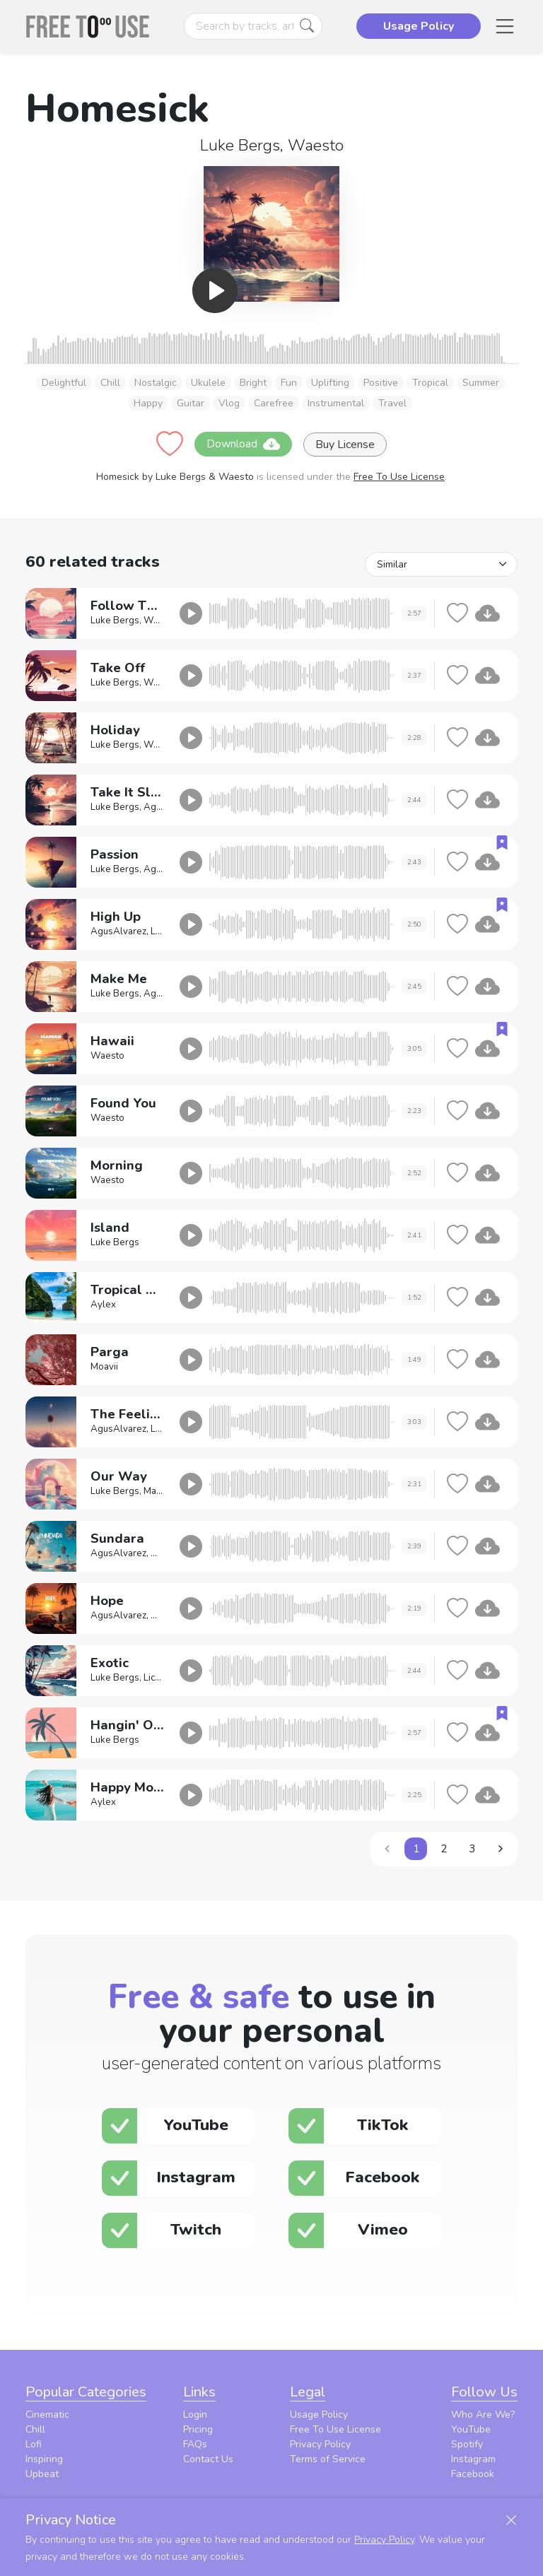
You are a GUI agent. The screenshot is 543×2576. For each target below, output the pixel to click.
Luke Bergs (240, 145)
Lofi (33, 2444)
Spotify (467, 2444)
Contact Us (208, 2459)
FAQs (195, 2444)
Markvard (164, 1491)
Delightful (64, 382)
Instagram (473, 2459)
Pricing (198, 2429)
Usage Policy (319, 2414)
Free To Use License (399, 476)
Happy (148, 403)
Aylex (103, 1304)
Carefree (273, 403)
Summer (480, 382)
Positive (380, 382)
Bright (253, 382)
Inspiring (44, 2459)
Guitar (190, 403)
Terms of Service (328, 2459)
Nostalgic (155, 382)
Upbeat (42, 2474)
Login (195, 2414)
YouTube (471, 2429)
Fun (289, 382)
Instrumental (336, 403)
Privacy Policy (320, 2444)
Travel (392, 403)
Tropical (430, 382)
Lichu (154, 1677)
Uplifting (330, 382)
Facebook (472, 2474)
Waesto (316, 145)
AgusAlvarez (118, 931)
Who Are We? (483, 2414)
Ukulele (208, 382)
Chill (110, 382)
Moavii (104, 1366)
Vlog (229, 403)
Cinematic (47, 2414)
